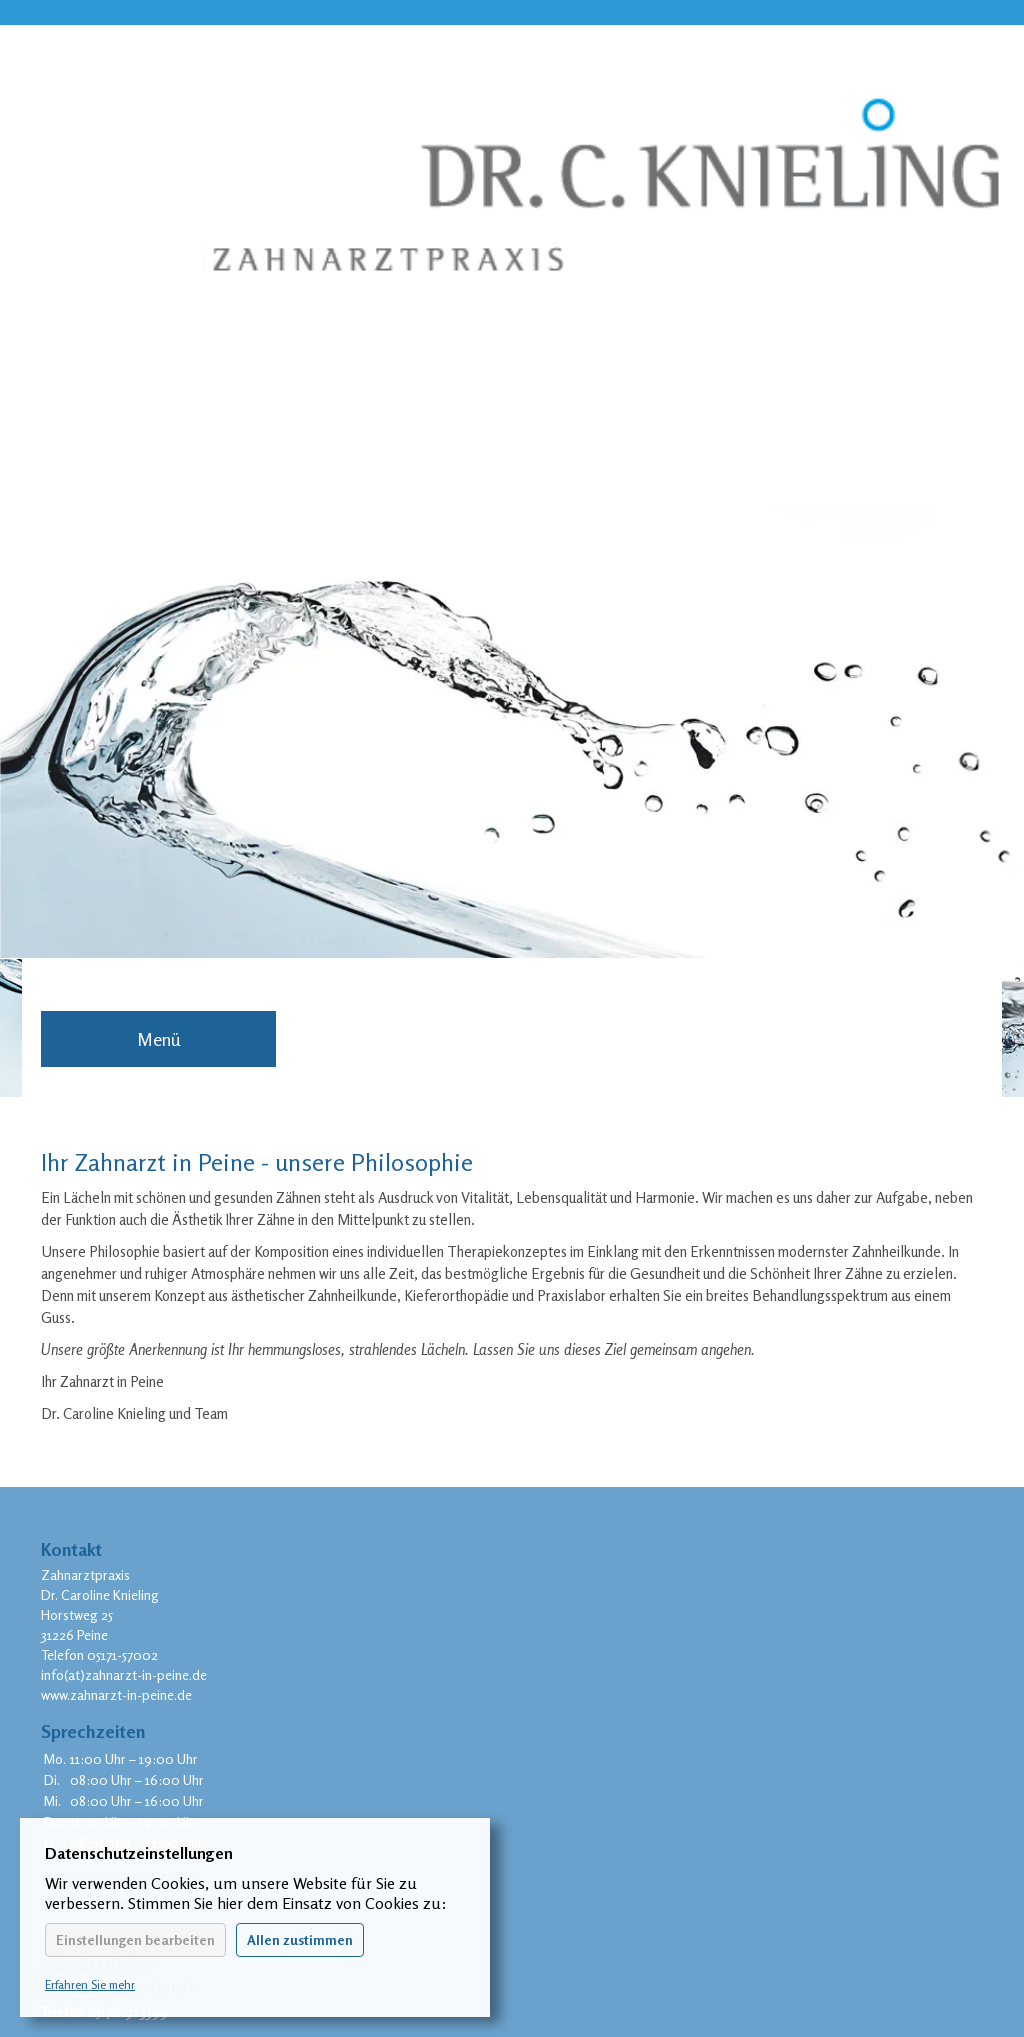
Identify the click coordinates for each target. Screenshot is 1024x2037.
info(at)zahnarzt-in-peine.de (124, 1674)
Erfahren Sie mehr (90, 1984)
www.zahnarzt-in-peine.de (116, 1694)
